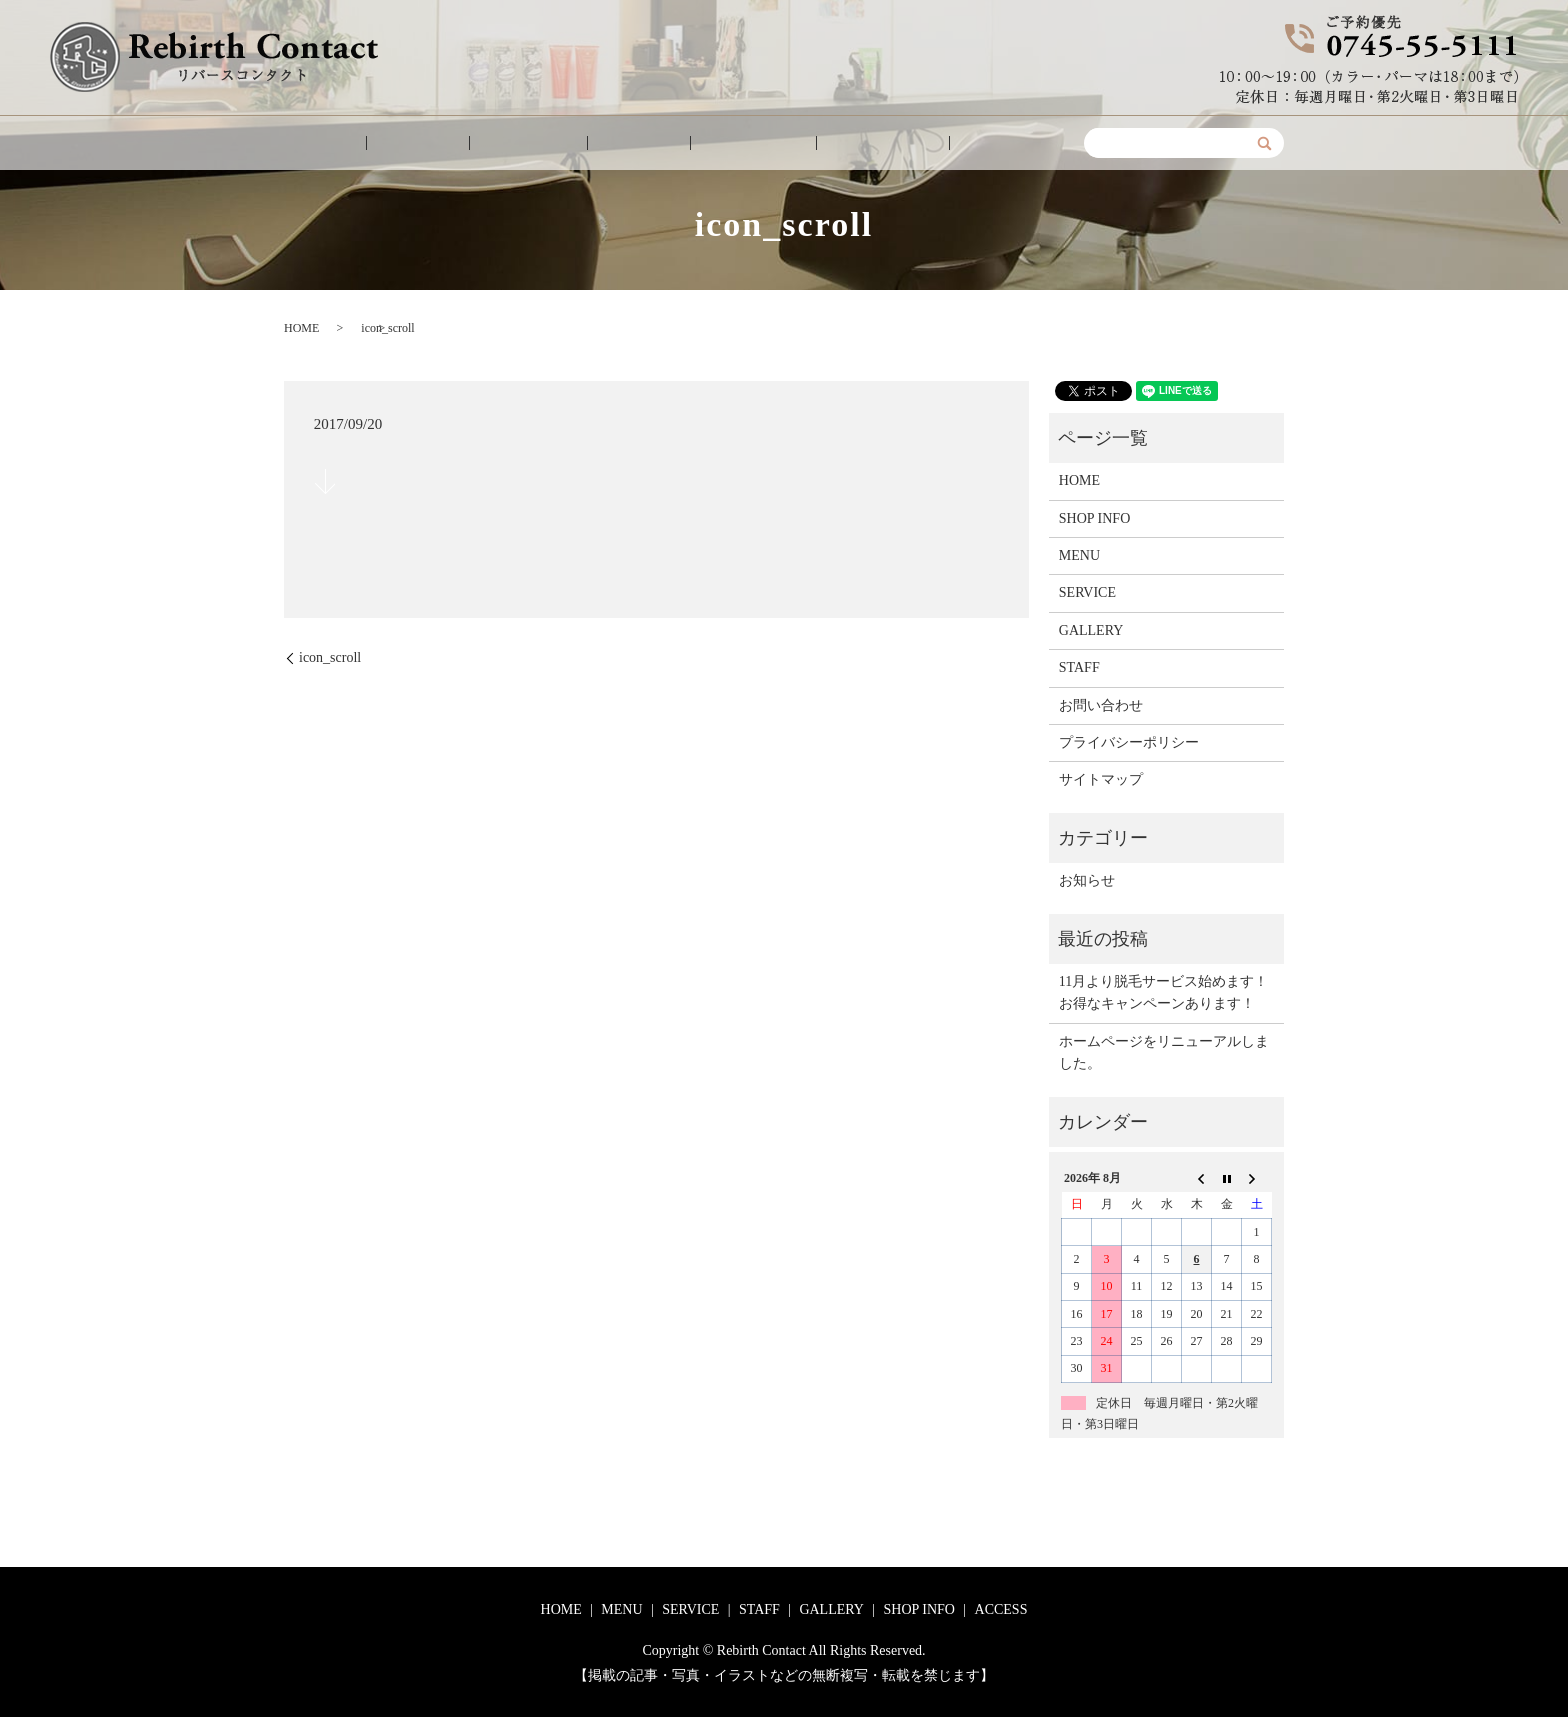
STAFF (636, 143)
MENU (461, 143)
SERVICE (548, 143)
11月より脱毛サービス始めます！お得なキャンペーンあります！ (1163, 992)
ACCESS (938, 143)
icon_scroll (330, 657)
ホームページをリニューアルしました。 (1164, 1052)
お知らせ (1087, 880)
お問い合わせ (1101, 705)
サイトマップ (1101, 779)
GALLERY (728, 143)
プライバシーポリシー (1129, 742)
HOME (383, 143)
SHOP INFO (836, 143)
